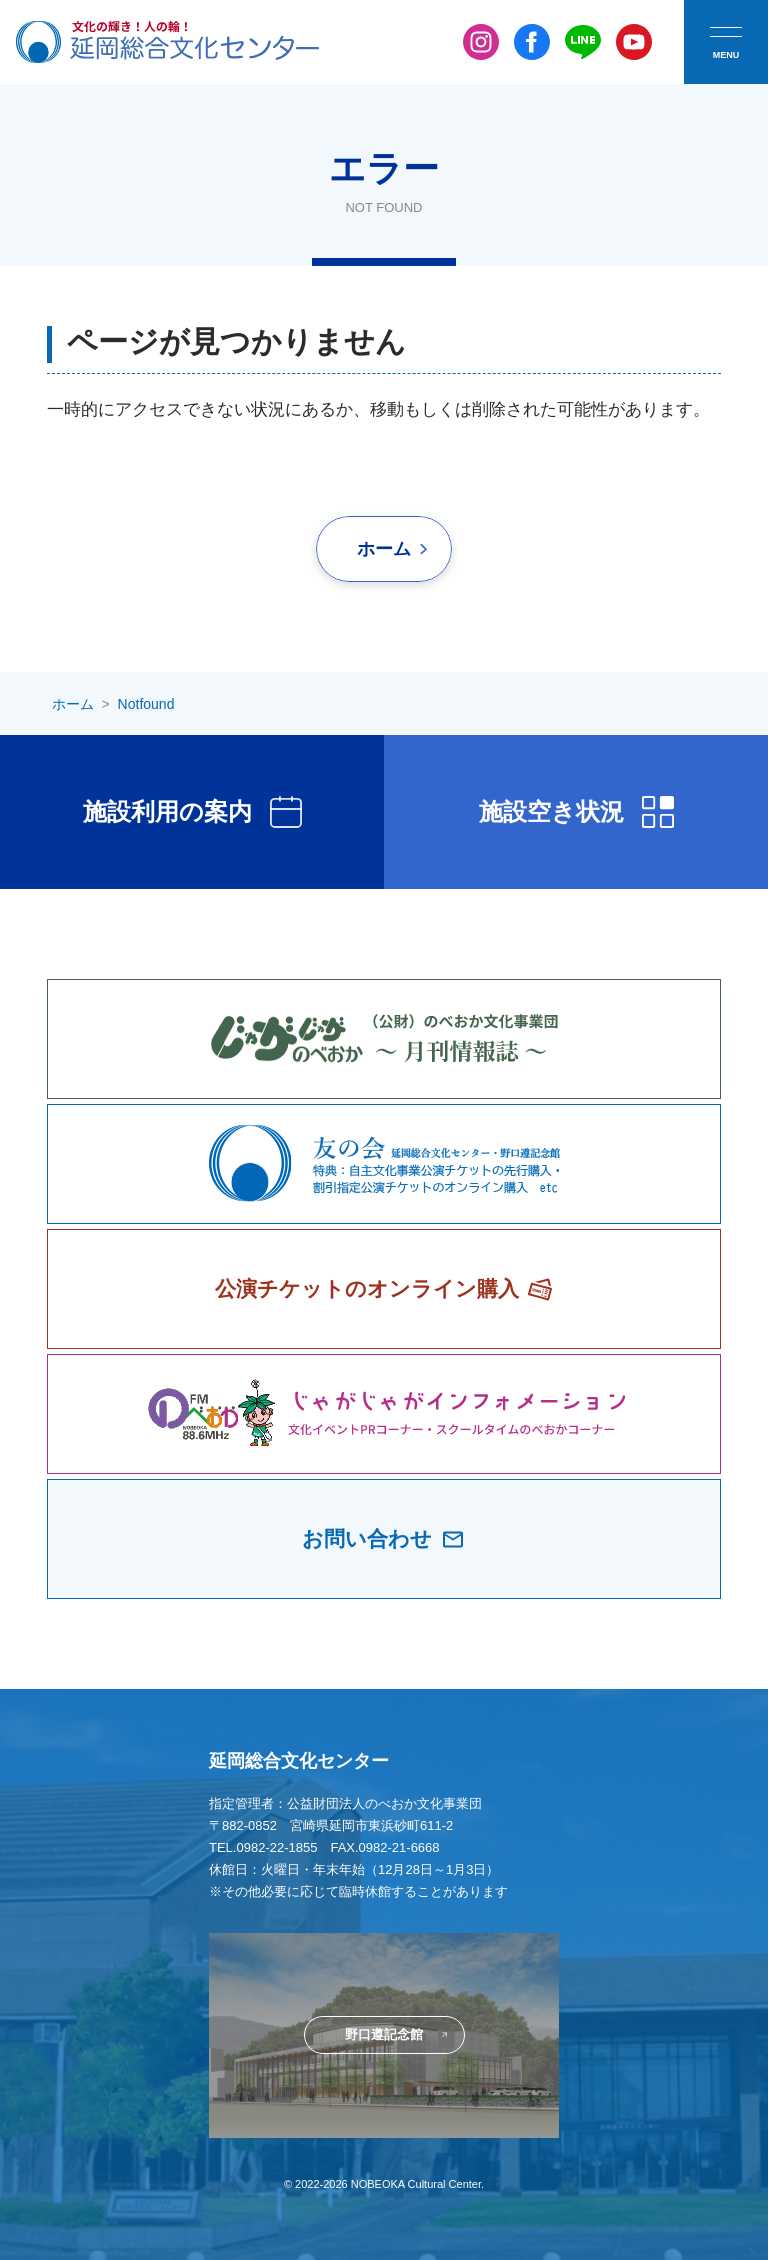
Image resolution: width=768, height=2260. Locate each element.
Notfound (146, 704)
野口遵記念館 (384, 2034)
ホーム (384, 549)
